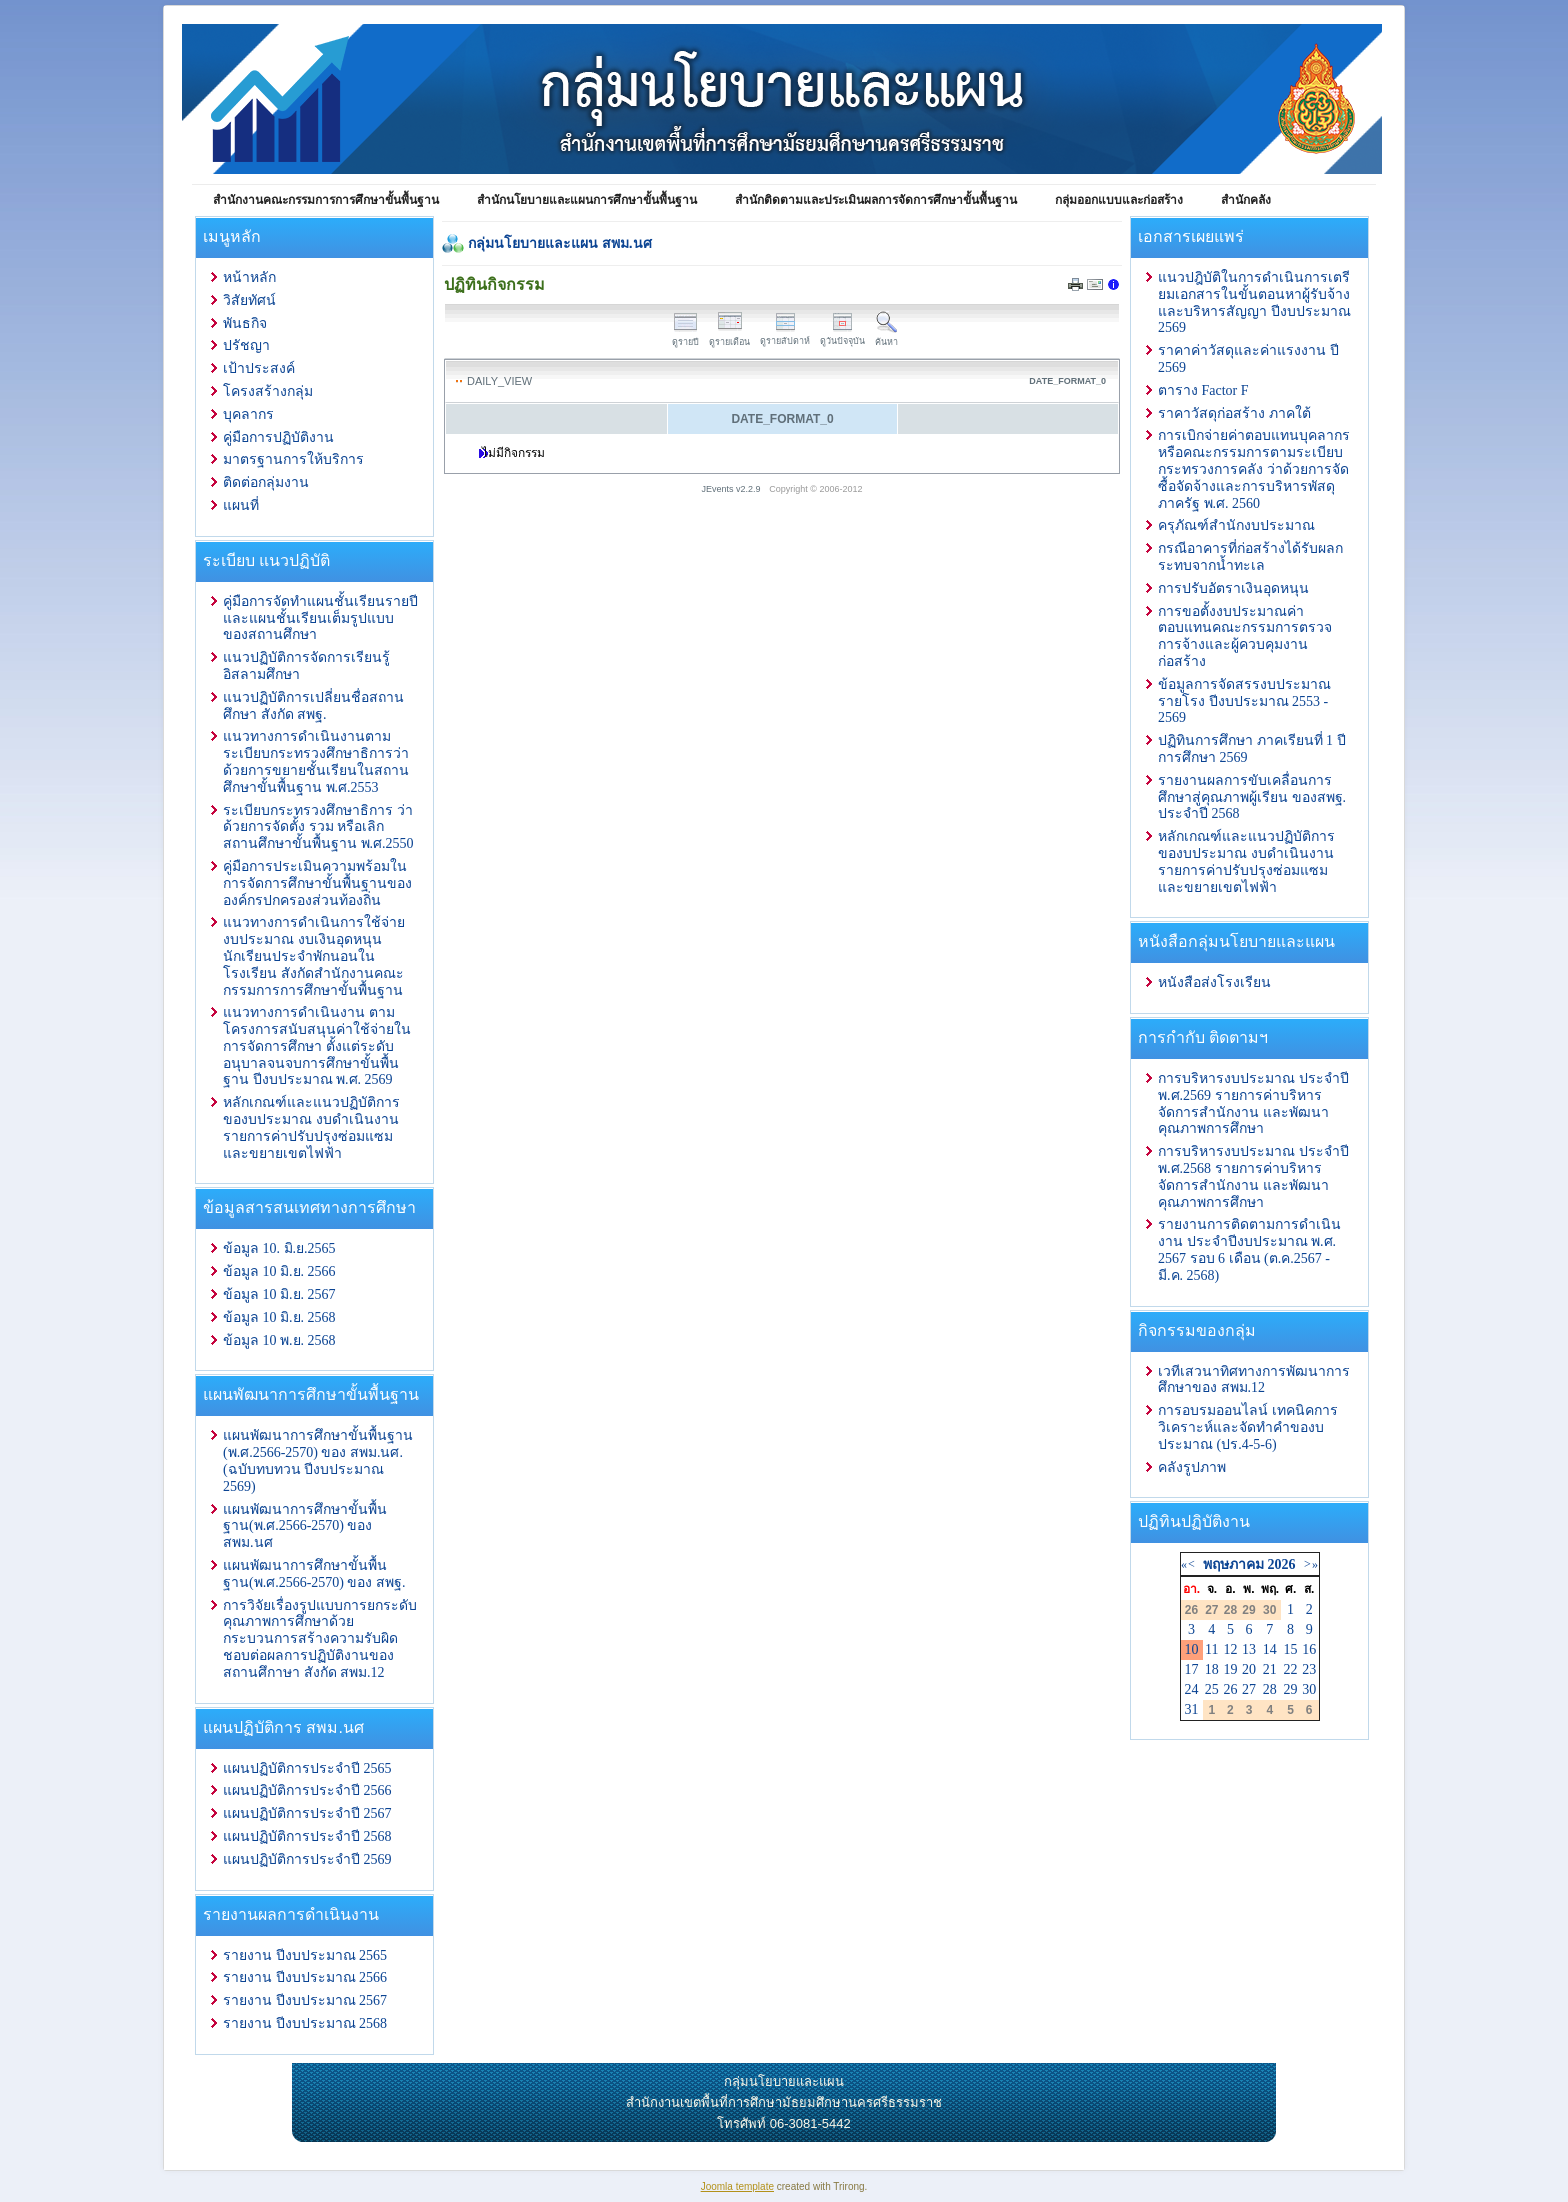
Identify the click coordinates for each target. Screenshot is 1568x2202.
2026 (1281, 1564)
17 (1192, 1669)
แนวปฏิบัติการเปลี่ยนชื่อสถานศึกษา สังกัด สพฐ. (313, 706)
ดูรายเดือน (729, 336)
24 (1192, 1689)
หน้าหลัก (249, 277)
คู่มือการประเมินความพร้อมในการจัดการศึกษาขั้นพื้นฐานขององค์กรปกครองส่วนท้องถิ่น (317, 883)
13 (1249, 1649)
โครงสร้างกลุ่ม (268, 391)
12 (1230, 1649)
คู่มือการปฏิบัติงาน (278, 437)
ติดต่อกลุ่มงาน (266, 482)
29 (1291, 1689)
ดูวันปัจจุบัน (842, 335)
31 (1192, 1709)
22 (1291, 1669)
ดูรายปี (685, 336)
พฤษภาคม (1233, 1564)
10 (1192, 1649)
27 (1249, 1689)
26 (1230, 1689)
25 (1212, 1689)
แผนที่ (241, 505)
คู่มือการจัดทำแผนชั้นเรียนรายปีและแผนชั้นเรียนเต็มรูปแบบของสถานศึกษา (320, 618)
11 (1211, 1649)
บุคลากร (248, 414)
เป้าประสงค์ (259, 368)
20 (1249, 1669)
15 (1291, 1649)
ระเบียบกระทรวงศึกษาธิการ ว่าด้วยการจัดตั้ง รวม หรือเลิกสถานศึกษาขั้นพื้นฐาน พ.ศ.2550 (318, 827)
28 (1270, 1689)
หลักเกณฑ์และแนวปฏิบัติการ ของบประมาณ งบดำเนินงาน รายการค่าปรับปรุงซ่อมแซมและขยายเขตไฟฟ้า (311, 1127)
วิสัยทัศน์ (249, 300)
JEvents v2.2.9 (733, 489)
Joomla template (737, 2186)
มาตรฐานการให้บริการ (293, 459)
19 (1230, 1669)
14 (1270, 1649)
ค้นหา (886, 336)
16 (1309, 1649)
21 (1270, 1669)
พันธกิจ (245, 323)
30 (1309, 1689)
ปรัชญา (246, 345)
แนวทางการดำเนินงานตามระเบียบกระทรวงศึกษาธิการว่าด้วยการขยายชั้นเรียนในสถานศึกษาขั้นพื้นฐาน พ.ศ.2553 (316, 761)
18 (1212, 1669)
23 (1309, 1669)
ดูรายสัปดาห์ (785, 335)
